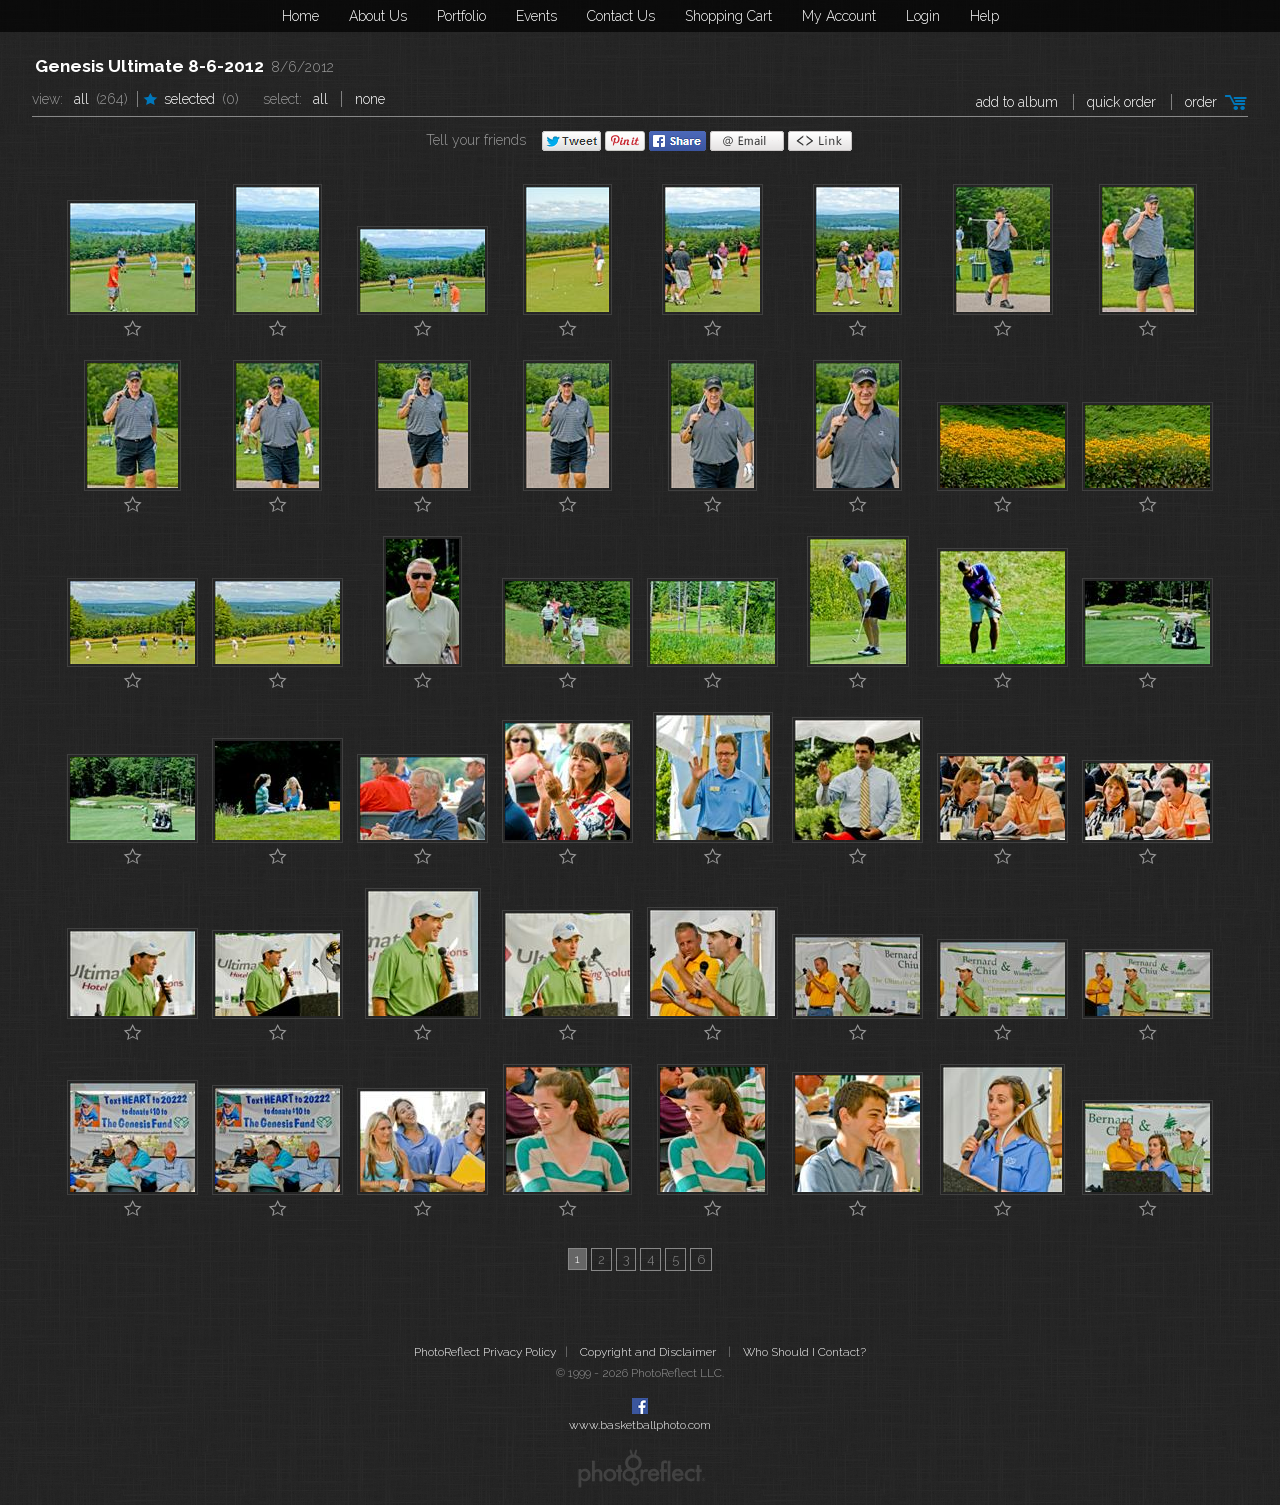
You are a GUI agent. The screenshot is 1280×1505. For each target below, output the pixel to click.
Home (300, 16)
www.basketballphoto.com (640, 1425)
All (81, 99)
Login (923, 16)
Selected (189, 99)
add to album (1017, 102)
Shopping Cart (728, 16)
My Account (839, 16)
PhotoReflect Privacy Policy (485, 1352)
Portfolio (461, 16)
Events (536, 16)
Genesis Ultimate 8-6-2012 (149, 66)
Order (1201, 102)
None (370, 99)
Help (984, 16)
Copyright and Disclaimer (649, 1352)
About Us (378, 16)
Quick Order (1121, 102)
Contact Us (621, 16)
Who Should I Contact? (804, 1352)
